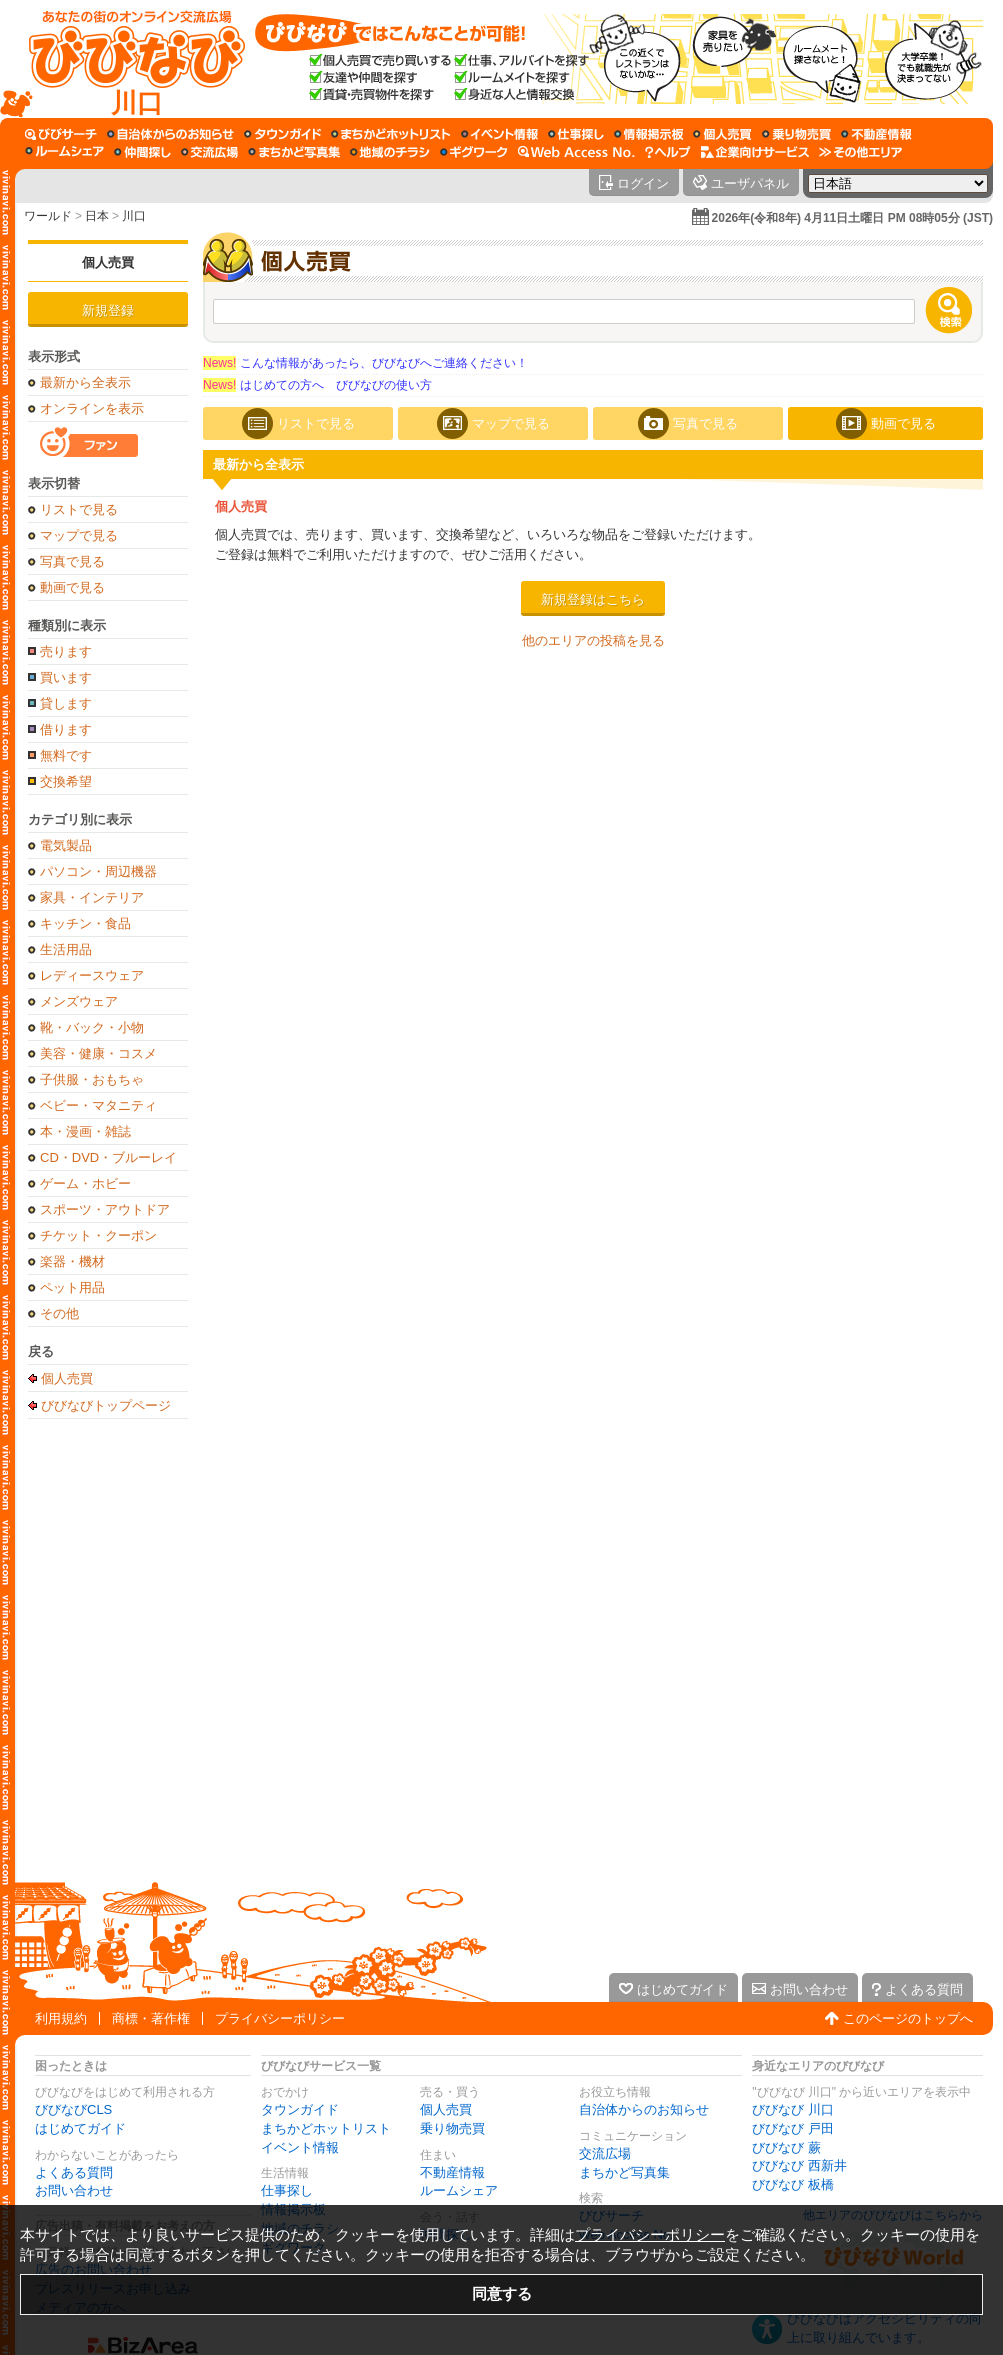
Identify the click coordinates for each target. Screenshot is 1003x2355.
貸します (66, 703)
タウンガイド (300, 2109)
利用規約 (61, 2018)
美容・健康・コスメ (98, 1053)
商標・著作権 (151, 2018)
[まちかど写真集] (294, 152)
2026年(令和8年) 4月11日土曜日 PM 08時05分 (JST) (852, 218)
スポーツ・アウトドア (105, 1209)
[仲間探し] (142, 152)
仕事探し (287, 2190)
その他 (59, 1313)
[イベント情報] (499, 134)
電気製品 (66, 845)
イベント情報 (300, 2147)
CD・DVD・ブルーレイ (108, 1157)
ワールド (48, 216)
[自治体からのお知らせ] (170, 134)
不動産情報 (452, 2172)
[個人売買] (722, 134)
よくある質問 (74, 2172)
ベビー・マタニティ (98, 1105)
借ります (66, 729)
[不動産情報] (876, 134)
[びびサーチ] (61, 134)
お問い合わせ (74, 2190)
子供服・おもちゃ (92, 1079)
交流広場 (605, 2153)
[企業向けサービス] (755, 152)
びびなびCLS (73, 2109)
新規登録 (108, 310)
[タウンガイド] (282, 134)
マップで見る (79, 535)
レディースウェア (92, 975)
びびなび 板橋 (793, 2184)
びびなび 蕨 (786, 2147)
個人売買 (108, 262)
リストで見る (79, 509)
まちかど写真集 (624, 2172)
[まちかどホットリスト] (391, 134)
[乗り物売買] (796, 134)
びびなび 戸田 (793, 2128)
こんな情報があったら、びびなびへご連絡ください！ (365, 363)
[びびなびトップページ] (127, 59)
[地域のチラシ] (390, 152)
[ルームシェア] (64, 152)
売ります (66, 651)
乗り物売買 (452, 2128)
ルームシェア (459, 2190)
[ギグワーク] (474, 152)
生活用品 (66, 949)
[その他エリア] (860, 152)
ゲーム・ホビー (85, 1183)
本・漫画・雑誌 (85, 1131)
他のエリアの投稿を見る (593, 640)
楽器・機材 (72, 1261)
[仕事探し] (576, 134)
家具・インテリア (92, 897)
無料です (66, 755)
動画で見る (72, 587)
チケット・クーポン (98, 1235)
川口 (134, 216)
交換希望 (66, 781)
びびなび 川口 (793, 2109)
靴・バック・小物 (92, 1027)
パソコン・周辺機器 (98, 871)
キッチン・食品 (85, 923)
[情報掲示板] (648, 134)
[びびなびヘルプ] (668, 152)
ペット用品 (72, 1287)
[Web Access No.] (576, 152)
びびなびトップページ (106, 1405)
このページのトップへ (908, 2018)
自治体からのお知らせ (644, 2109)
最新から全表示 (85, 382)
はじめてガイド (80, 2128)
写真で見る (72, 561)
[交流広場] (209, 152)
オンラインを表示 (92, 408)
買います (66, 677)
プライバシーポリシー (280, 2018)
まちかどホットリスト (326, 2128)
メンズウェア (79, 1001)
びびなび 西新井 (799, 2165)
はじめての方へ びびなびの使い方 (317, 385)
